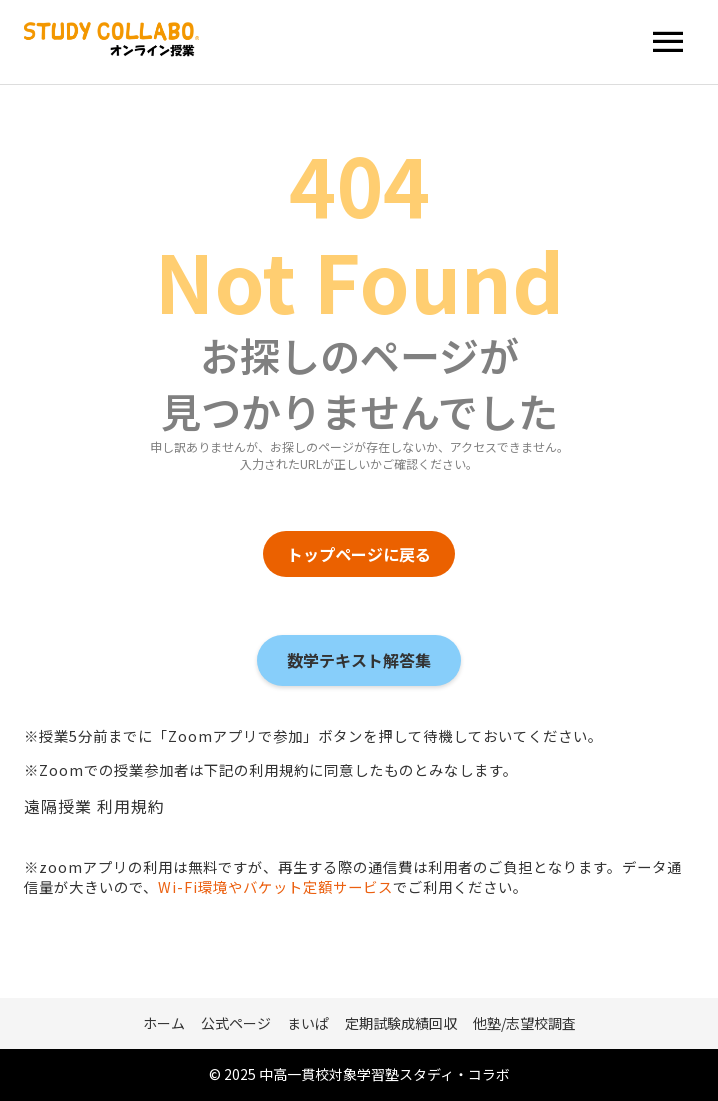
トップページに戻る (359, 554)
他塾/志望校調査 (524, 1023)
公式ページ (236, 1023)
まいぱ (308, 1023)
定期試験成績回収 (401, 1023)
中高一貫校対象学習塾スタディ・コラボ (384, 1074)
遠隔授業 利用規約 (94, 806)
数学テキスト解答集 (359, 660)
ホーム (164, 1023)
